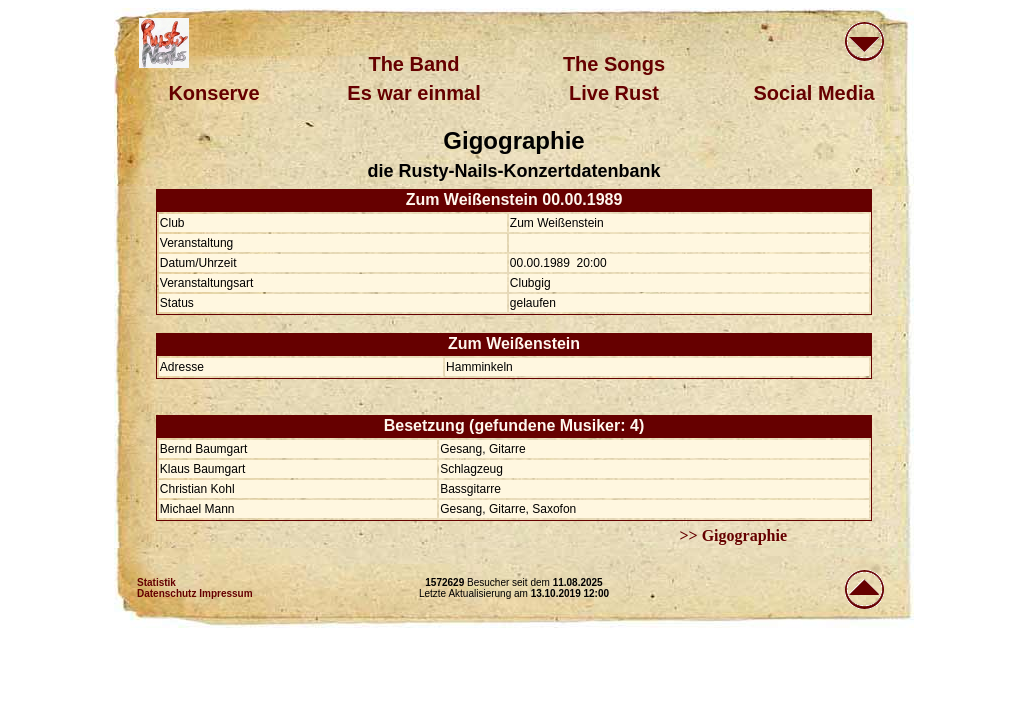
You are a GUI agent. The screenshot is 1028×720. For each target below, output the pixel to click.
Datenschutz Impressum (195, 593)
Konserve (213, 93)
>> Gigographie (733, 535)
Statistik (156, 582)
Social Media (813, 93)
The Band (413, 64)
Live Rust (614, 93)
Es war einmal (413, 93)
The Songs (614, 64)
